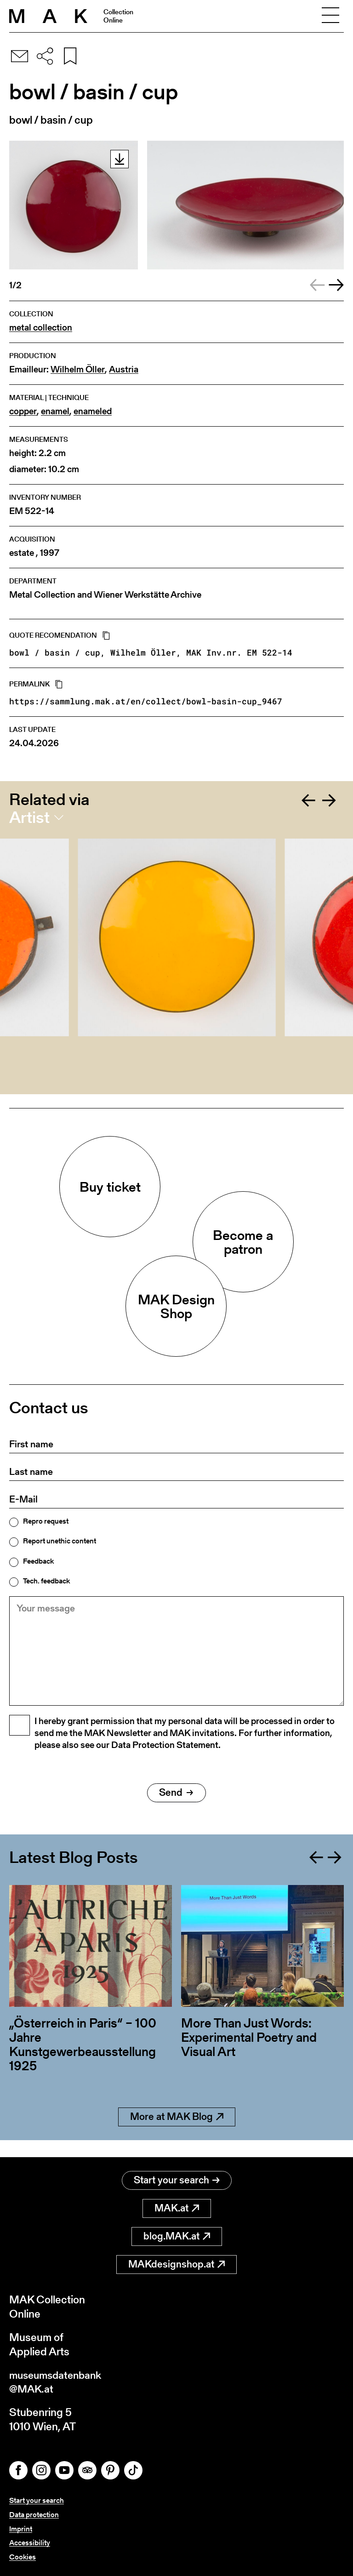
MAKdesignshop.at (176, 2263)
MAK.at (176, 2207)
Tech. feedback (46, 1581)
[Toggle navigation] (330, 16)
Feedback (38, 1561)
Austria (123, 369)
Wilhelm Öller (78, 369)
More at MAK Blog (176, 2132)
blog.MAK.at (176, 2235)
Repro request (45, 1521)
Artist (29, 817)
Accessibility (29, 2542)
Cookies (22, 2557)
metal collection (40, 327)
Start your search (177, 2179)
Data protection (34, 2514)
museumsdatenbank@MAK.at (58, 2381)
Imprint (20, 2529)
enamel (55, 411)
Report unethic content (59, 1541)
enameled (93, 411)
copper (23, 411)
